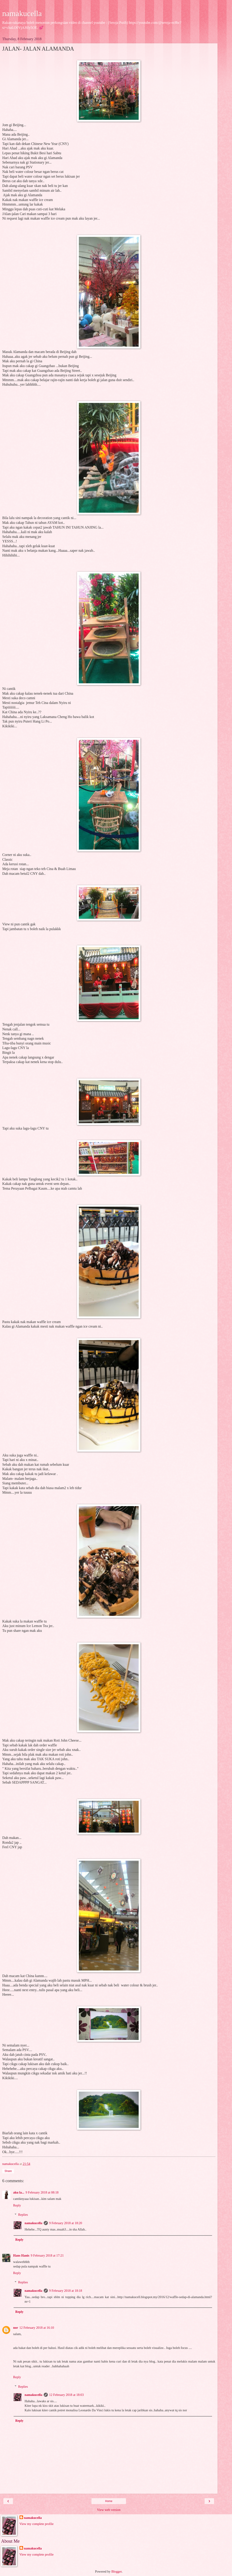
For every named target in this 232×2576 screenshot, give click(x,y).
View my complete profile (36, 2524)
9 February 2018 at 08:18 (42, 2192)
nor (15, 2327)
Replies (23, 2214)
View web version (109, 2510)
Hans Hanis (21, 2255)
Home (108, 2501)
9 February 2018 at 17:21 (47, 2255)
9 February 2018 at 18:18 (65, 2290)
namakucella (22, 13)
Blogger (116, 2571)
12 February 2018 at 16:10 (36, 2327)
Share (8, 2171)
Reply (17, 2205)
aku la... (18, 2192)
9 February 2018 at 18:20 (65, 2223)
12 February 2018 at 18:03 (66, 2395)
